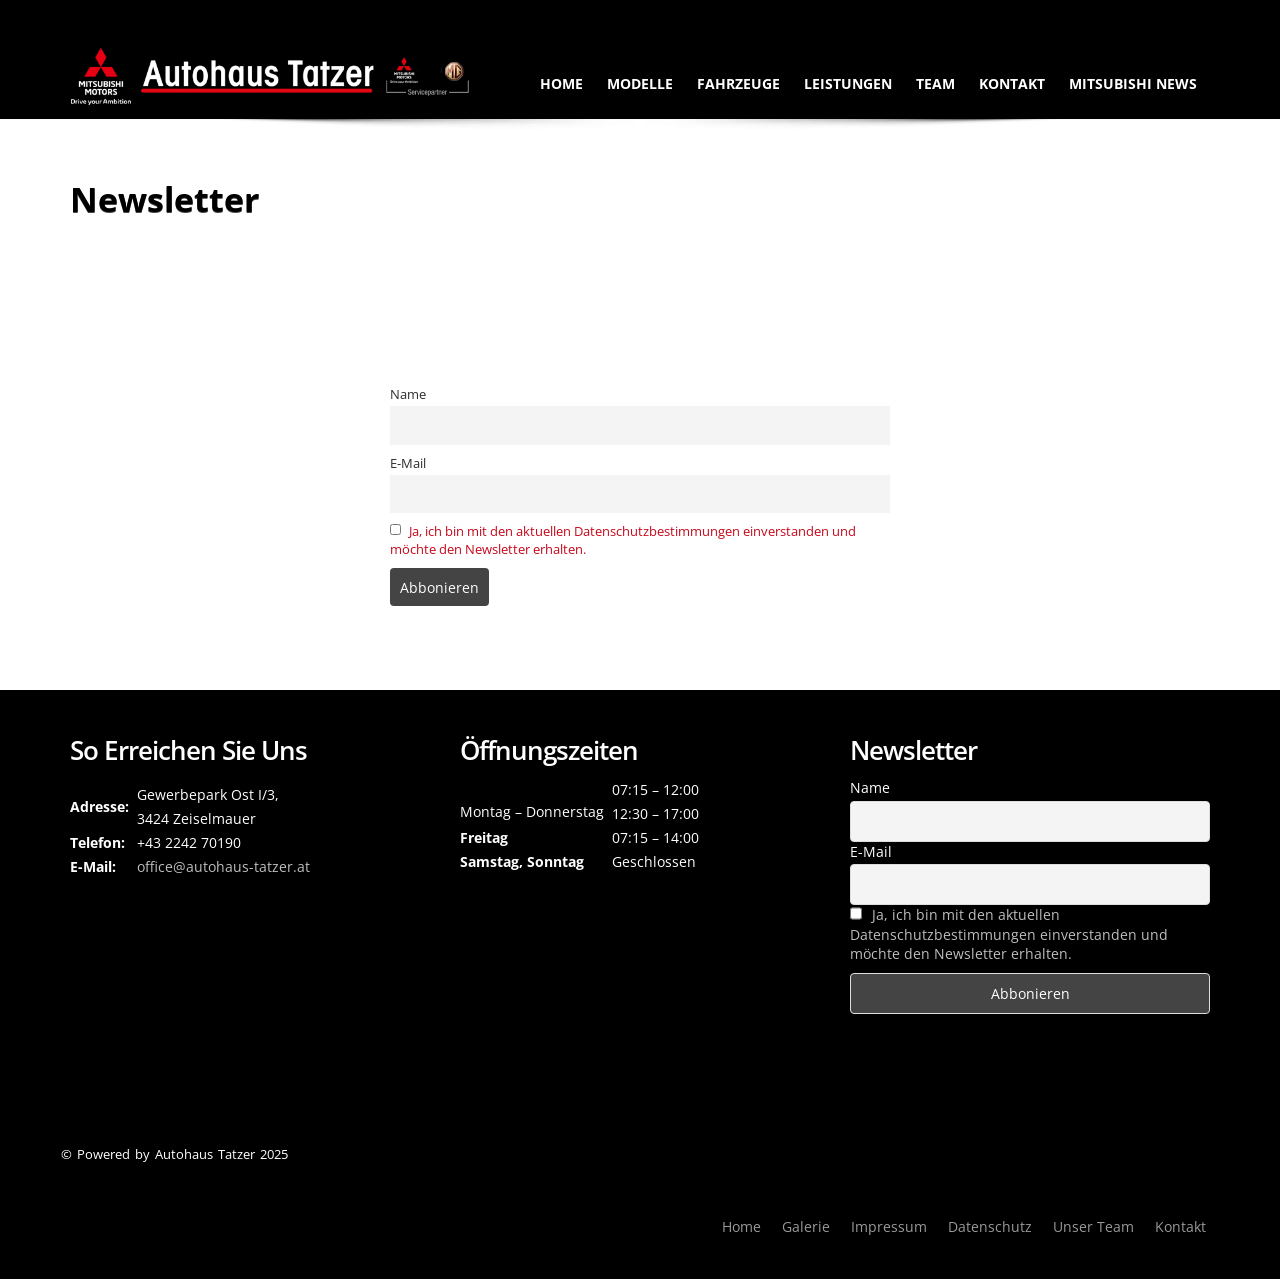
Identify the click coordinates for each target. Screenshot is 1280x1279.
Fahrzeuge (738, 83)
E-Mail (408, 463)
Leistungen (848, 83)
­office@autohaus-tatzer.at (223, 866)
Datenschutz (990, 1226)
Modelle (640, 83)
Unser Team (1093, 1226)
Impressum (889, 1226)
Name (408, 394)
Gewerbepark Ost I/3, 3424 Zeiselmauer (1096, 15)
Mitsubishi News (1133, 83)
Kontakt (1012, 83)
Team (935, 83)
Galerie (806, 1226)
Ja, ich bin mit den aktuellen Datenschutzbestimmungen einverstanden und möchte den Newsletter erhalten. (1009, 934)
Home (561, 83)
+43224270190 (914, 15)
